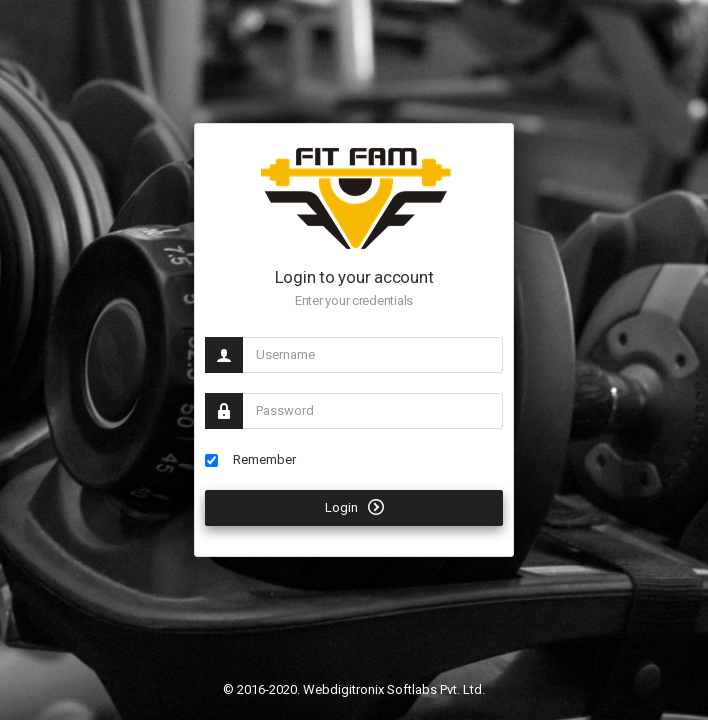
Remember (250, 459)
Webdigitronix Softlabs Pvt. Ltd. (394, 689)
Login (354, 507)
